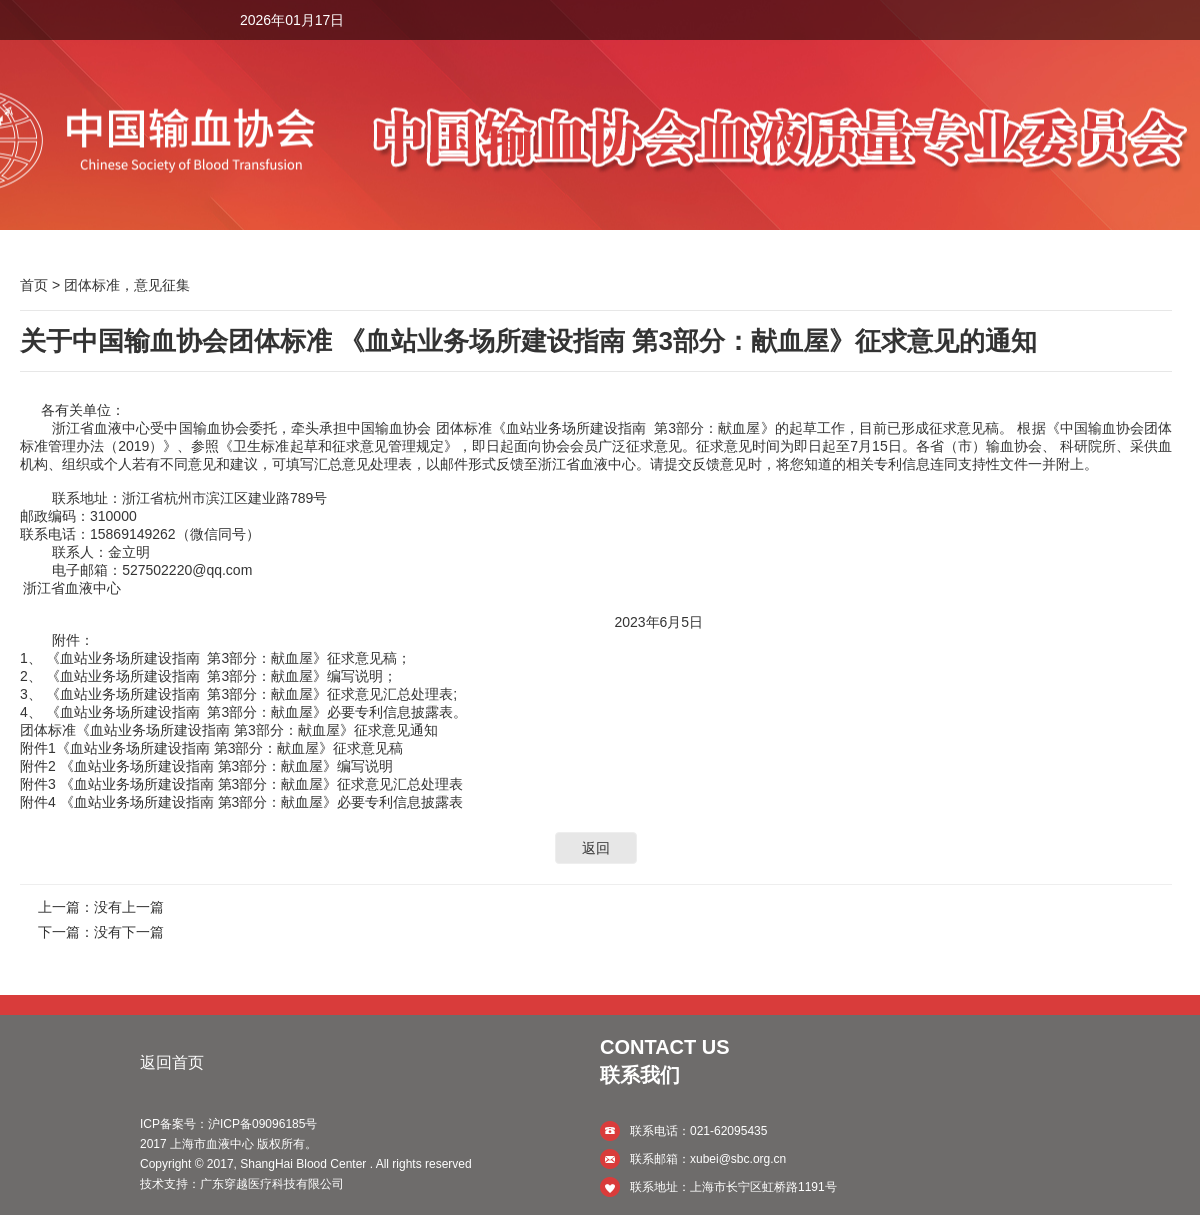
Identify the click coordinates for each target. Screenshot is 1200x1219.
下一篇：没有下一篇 (101, 932)
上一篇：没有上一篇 (101, 907)
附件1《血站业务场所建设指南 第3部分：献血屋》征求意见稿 (211, 748)
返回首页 (172, 1062)
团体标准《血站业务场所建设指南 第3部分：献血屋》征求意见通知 (229, 730)
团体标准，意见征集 (127, 285)
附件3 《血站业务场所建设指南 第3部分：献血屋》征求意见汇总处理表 (241, 784)
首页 (34, 285)
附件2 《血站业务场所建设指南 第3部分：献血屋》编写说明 (206, 766)
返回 (596, 848)
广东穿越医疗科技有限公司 (272, 1184)
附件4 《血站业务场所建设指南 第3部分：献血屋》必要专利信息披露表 (241, 802)
